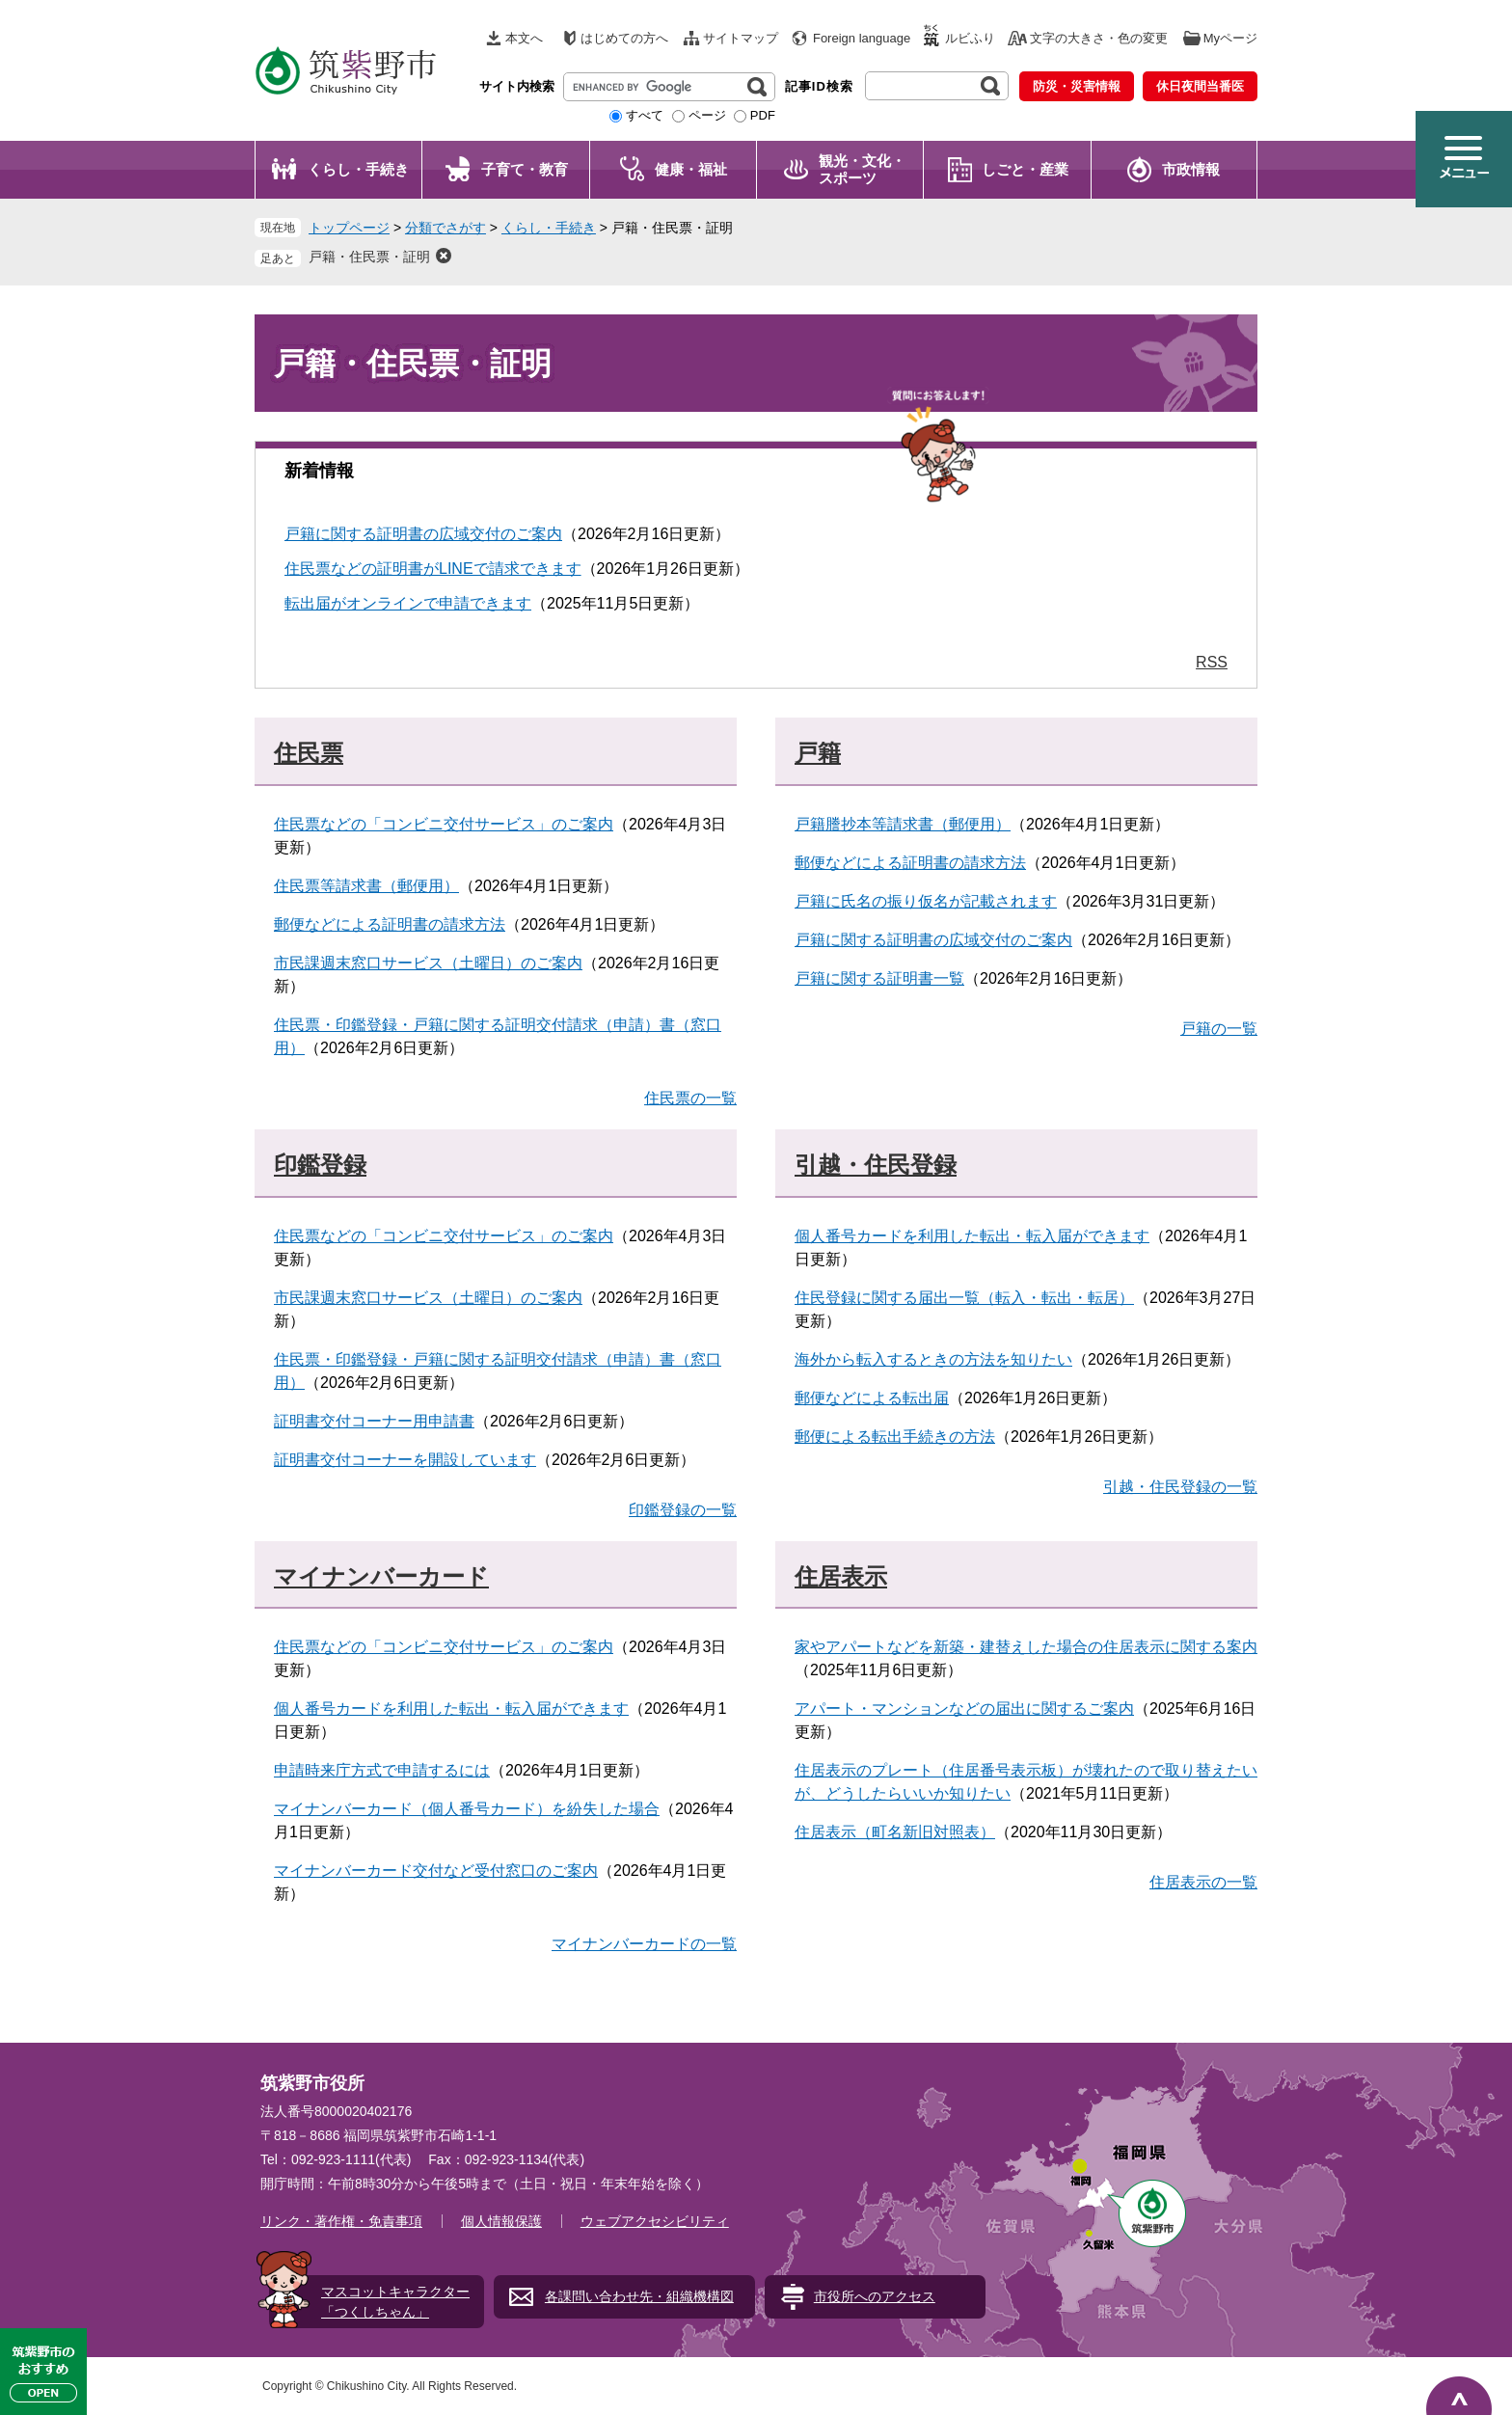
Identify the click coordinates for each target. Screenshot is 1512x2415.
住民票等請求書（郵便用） (366, 886)
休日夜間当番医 (1200, 86)
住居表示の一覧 (1203, 1882)
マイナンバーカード (381, 1576)
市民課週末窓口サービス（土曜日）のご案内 (428, 963)
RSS (1212, 662)
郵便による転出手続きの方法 (895, 1436)
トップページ (349, 227)
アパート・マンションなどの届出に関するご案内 (964, 1708)
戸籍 (818, 753)
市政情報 (1191, 169)
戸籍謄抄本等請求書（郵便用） (903, 824)
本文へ (524, 38)
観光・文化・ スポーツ (862, 169)
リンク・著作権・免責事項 (341, 2221)
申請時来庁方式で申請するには (382, 1770)
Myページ (1230, 38)
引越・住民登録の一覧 (1180, 1487)
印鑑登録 (320, 1165)
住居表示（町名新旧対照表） (895, 1832)
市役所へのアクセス (874, 2296)
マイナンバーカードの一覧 (644, 1944)
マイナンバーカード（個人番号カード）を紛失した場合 (467, 1809)
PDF (762, 115)
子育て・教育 (524, 169)
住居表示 (841, 1576)
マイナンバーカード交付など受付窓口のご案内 (436, 1870)
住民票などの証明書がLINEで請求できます (432, 568)
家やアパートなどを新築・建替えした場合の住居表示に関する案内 (1026, 1647)
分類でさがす (445, 227)
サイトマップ (740, 38)
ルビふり (970, 38)
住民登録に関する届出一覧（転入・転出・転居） (964, 1297)
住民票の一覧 (690, 1098)
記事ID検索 (819, 86)
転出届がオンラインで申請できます (407, 603)
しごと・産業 (1025, 169)
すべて (644, 115)
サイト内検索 (516, 86)
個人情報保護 (501, 2221)
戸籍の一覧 (1218, 1028)
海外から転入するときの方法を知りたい (933, 1359)
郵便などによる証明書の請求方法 (389, 924)
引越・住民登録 (876, 1165)
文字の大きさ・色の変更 (1099, 38)
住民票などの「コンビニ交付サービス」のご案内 (443, 824)
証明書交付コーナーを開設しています (405, 1460)
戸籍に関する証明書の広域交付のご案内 (423, 534)
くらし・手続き (358, 169)
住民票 (308, 753)
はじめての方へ (624, 38)
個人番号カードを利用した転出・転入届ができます (972, 1236)
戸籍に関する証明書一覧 (879, 978)
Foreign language (861, 38)
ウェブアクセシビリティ (654, 2221)
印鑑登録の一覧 (683, 1510)
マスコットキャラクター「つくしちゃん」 (395, 2302)
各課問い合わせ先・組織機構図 (639, 2296)
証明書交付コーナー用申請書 (374, 1421)
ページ (707, 115)
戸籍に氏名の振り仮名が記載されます (926, 901)
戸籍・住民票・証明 (369, 256)
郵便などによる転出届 (872, 1398)
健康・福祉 (691, 169)
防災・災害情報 (1076, 86)
